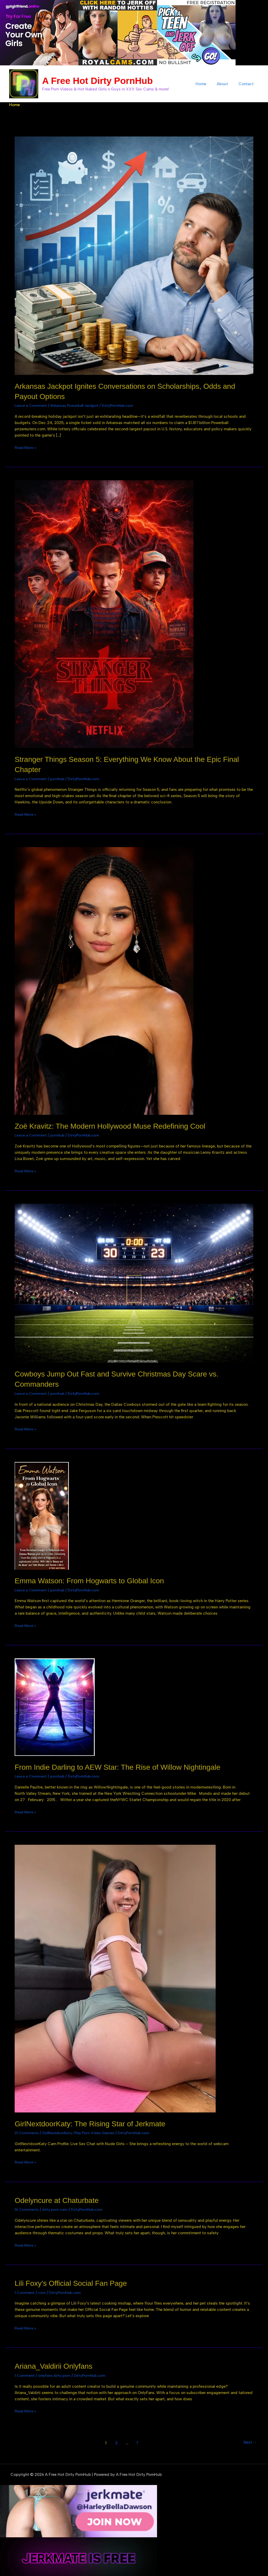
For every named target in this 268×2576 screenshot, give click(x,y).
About (226, 84)
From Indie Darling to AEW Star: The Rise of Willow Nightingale (125, 1765)
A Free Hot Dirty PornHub (97, 81)
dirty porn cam (56, 2207)
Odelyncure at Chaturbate (60, 2198)
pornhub (58, 778)
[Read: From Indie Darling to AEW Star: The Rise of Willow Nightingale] (55, 1705)
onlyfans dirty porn (55, 2373)
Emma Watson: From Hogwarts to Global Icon (95, 1579)
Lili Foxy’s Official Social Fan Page (75, 2281)
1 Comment (25, 2290)
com (42, 2290)
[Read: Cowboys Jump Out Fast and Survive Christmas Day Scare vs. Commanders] (134, 1282)
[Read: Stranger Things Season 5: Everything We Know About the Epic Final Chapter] (104, 613)
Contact (247, 84)
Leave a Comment (31, 405)
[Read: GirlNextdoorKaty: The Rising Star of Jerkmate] (115, 1976)
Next (249, 2440)
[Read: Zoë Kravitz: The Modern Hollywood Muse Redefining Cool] (104, 980)
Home (207, 84)
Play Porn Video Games (98, 2131)
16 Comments (27, 2207)
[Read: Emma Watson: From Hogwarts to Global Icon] (42, 1514)
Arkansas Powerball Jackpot (76, 405)
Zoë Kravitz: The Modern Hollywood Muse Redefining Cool (117, 1125)
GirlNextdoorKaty (59, 2131)
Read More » (26, 447)
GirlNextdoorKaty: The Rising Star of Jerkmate (95, 2122)
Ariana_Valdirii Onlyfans (56, 2364)
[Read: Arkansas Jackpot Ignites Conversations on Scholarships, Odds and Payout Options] (134, 255)
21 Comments (27, 2131)
